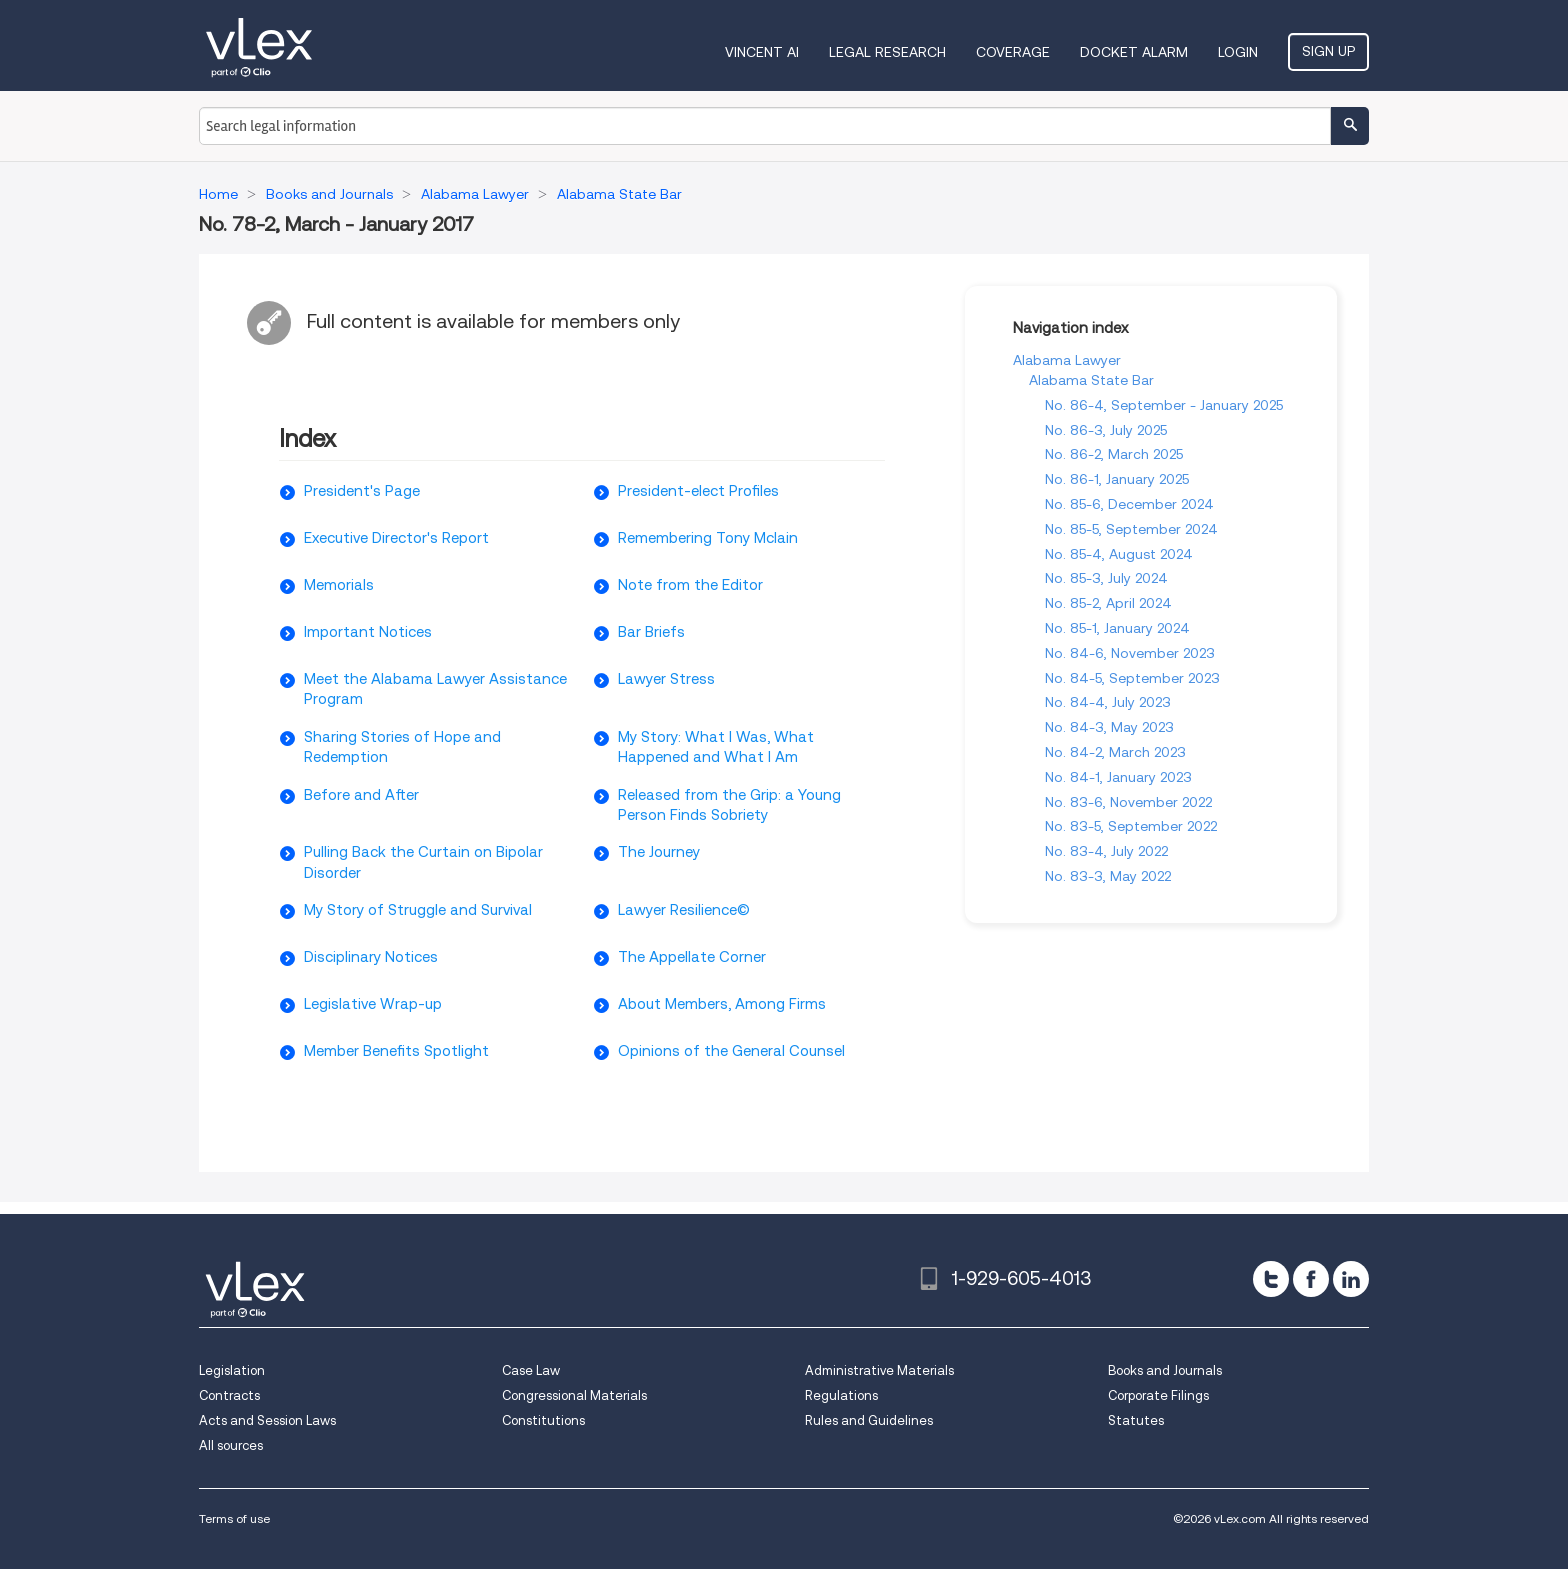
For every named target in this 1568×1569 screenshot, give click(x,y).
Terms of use (234, 1518)
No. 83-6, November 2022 (1128, 802)
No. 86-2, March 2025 (1114, 454)
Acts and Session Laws (267, 1420)
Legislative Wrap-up (373, 1004)
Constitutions (543, 1420)
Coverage (1013, 52)
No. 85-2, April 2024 (1108, 603)
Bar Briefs (651, 632)
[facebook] (1311, 1279)
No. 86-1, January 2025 (1117, 479)
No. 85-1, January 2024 (1117, 628)
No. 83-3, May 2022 (1108, 876)
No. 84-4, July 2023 (1108, 702)
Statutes (1136, 1420)
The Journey (659, 852)
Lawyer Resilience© (684, 910)
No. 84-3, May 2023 (1109, 727)
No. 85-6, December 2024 (1129, 504)
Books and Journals (1165, 1370)
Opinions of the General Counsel (731, 1051)
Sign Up (1328, 51)
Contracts (229, 1395)
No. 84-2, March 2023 (1115, 752)
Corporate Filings (1158, 1395)
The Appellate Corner (692, 957)
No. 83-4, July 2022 (1106, 851)
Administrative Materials (879, 1370)
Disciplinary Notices (371, 957)
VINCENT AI (762, 52)
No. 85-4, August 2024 (1119, 554)
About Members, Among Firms (722, 1004)
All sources (231, 1445)
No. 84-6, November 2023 (1130, 653)
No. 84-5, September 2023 (1132, 678)
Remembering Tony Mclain (708, 538)
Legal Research (887, 52)
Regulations (841, 1395)
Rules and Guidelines (869, 1420)
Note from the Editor (690, 585)
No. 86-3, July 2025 (1106, 430)
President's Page (362, 491)
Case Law (531, 1370)
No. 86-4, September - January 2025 (1164, 405)
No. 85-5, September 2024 (1131, 529)
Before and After (361, 795)
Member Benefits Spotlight (396, 1051)
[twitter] (1271, 1279)
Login (1238, 52)
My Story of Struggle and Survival (418, 910)
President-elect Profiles (698, 491)
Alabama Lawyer (1067, 360)
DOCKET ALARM (1134, 52)
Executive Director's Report (396, 538)
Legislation (232, 1370)
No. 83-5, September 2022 (1131, 826)
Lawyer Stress (666, 679)
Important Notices (368, 632)
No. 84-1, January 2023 (1118, 777)
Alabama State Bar (1091, 380)
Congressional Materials (574, 1395)
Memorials (339, 585)
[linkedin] (1351, 1279)
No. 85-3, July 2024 (1106, 578)
